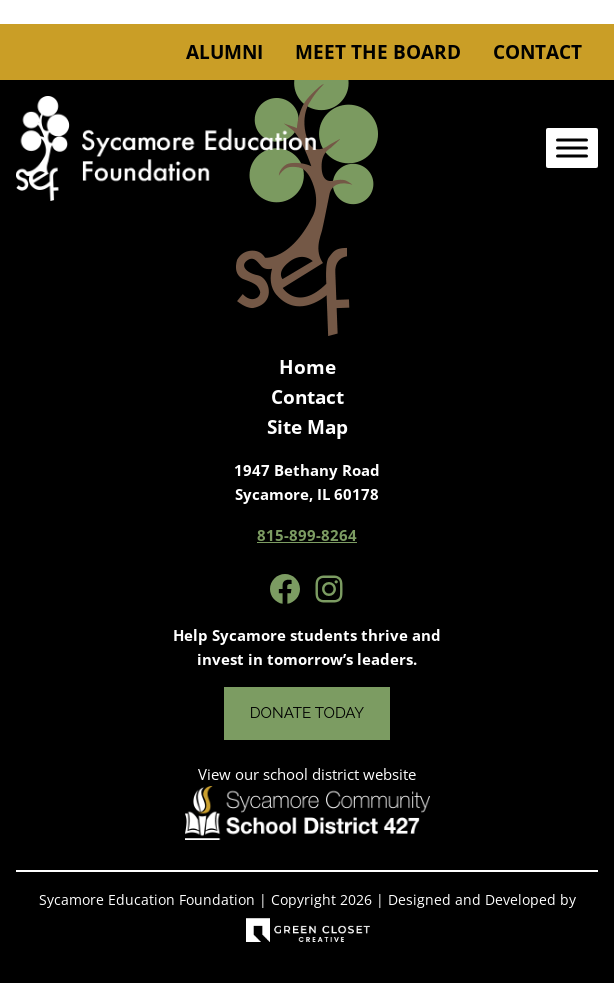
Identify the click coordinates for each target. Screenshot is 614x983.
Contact (537, 52)
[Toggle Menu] (572, 148)
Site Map (307, 427)
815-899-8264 (307, 535)
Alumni (224, 52)
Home (307, 367)
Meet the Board (378, 52)
